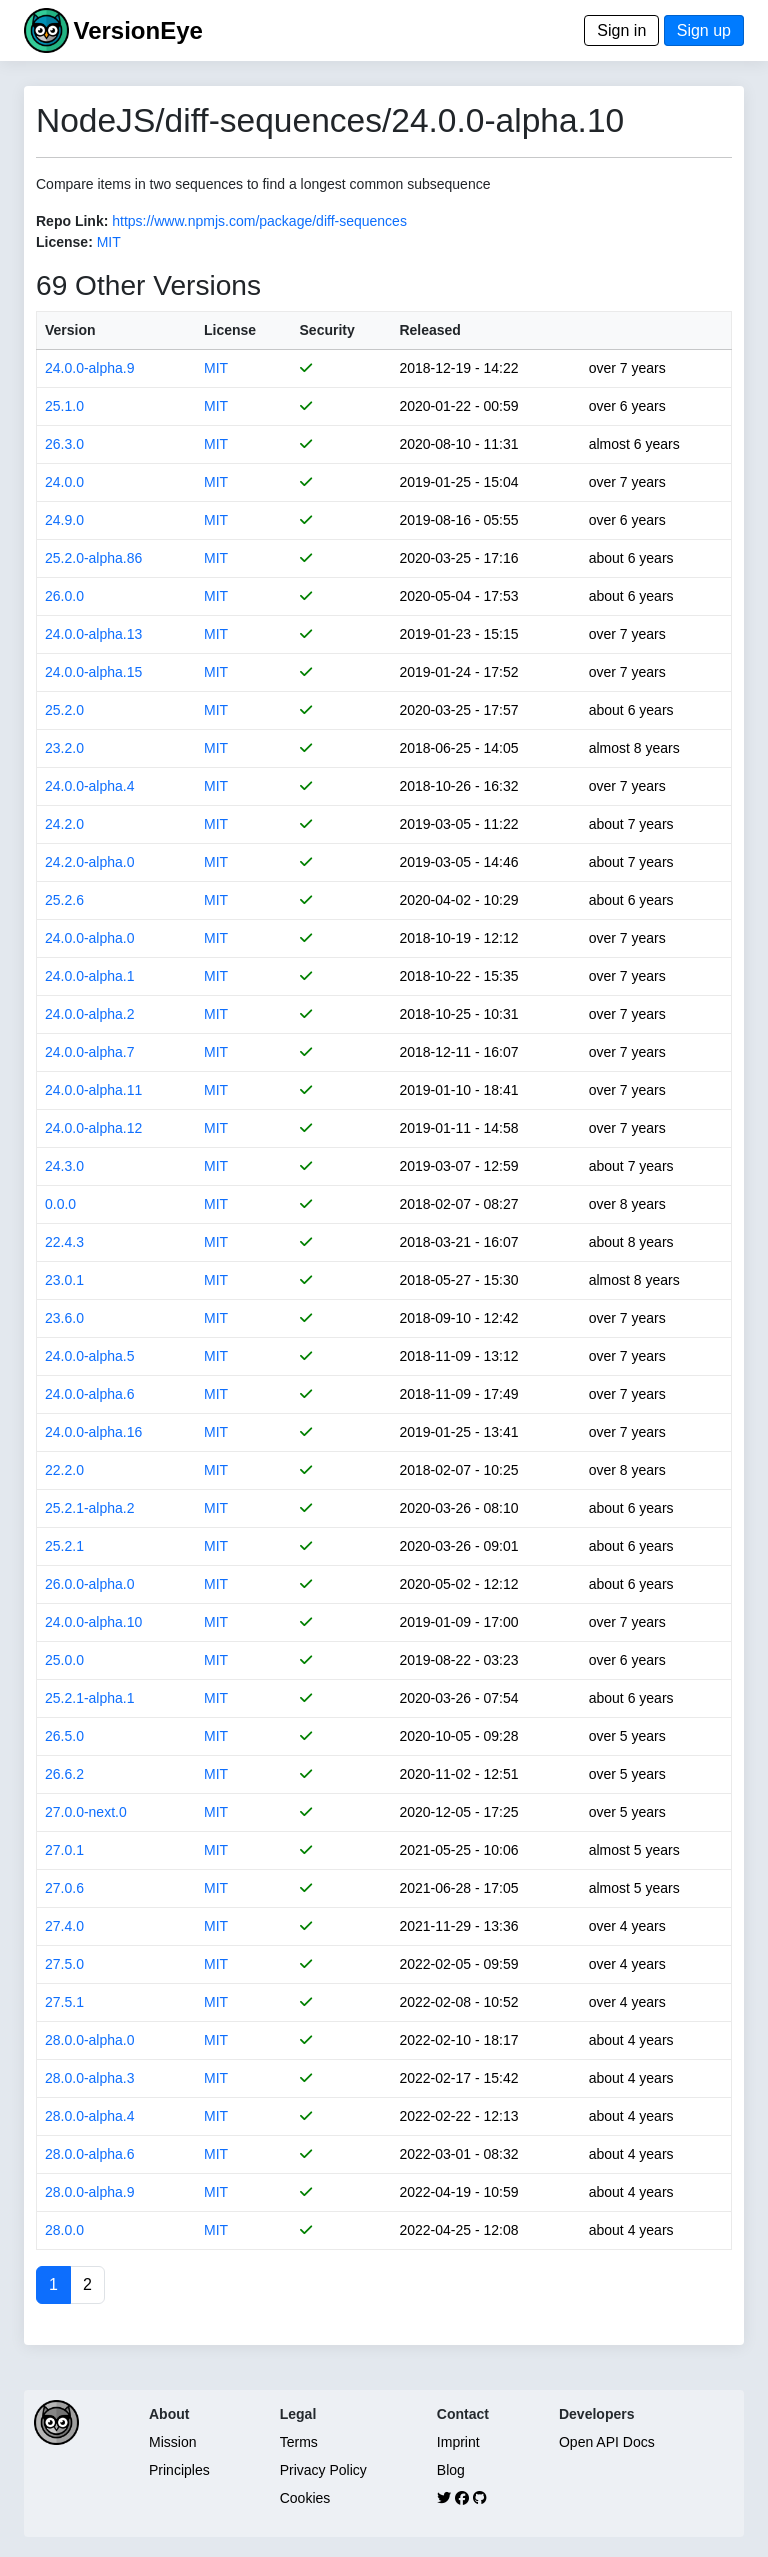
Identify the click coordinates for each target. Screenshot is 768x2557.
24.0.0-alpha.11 (93, 1090)
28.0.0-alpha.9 (90, 2192)
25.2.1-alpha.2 (90, 1508)
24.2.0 (64, 824)
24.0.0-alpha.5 (90, 1356)
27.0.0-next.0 (86, 1812)
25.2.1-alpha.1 (90, 1698)
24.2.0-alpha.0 (90, 862)
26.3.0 (64, 444)
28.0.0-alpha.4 (90, 2116)
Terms (299, 2442)
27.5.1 (64, 2002)
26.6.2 (64, 1774)
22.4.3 (64, 1242)
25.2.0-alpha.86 (93, 558)
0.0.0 (60, 1204)
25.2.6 (64, 900)
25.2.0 (64, 710)
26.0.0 (64, 596)
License (230, 330)
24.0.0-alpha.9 (90, 368)
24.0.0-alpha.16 (93, 1432)
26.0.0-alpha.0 (90, 1584)
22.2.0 (64, 1470)
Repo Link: (72, 221)
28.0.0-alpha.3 (90, 2078)
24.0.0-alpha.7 (90, 1052)
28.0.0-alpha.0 (90, 2040)
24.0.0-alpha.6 (90, 1394)
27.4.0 (64, 1926)
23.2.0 (64, 748)
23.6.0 (64, 1318)
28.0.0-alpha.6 (90, 2154)
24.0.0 (64, 482)
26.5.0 (64, 1736)
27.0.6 (64, 1888)
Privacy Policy (323, 2470)
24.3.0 (64, 1166)
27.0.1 (64, 1850)
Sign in (621, 30)
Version (70, 330)
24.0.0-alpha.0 (90, 938)
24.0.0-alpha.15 (93, 672)
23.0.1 (64, 1280)
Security (327, 330)
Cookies (305, 2498)
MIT (109, 242)
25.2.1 (64, 1546)
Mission (172, 2442)
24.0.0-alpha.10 (93, 1622)
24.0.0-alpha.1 (90, 976)
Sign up (704, 30)
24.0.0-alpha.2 (90, 1014)
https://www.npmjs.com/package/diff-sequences (259, 221)
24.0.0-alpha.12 (93, 1128)
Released (429, 330)
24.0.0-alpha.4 (90, 786)
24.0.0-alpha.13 (93, 634)
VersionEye (137, 30)
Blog (451, 2470)
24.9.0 (64, 520)
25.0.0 (64, 1660)
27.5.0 (64, 1964)
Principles (179, 2470)
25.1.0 (64, 406)
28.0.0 (64, 2230)
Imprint (458, 2442)
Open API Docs (607, 2442)
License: (64, 242)
